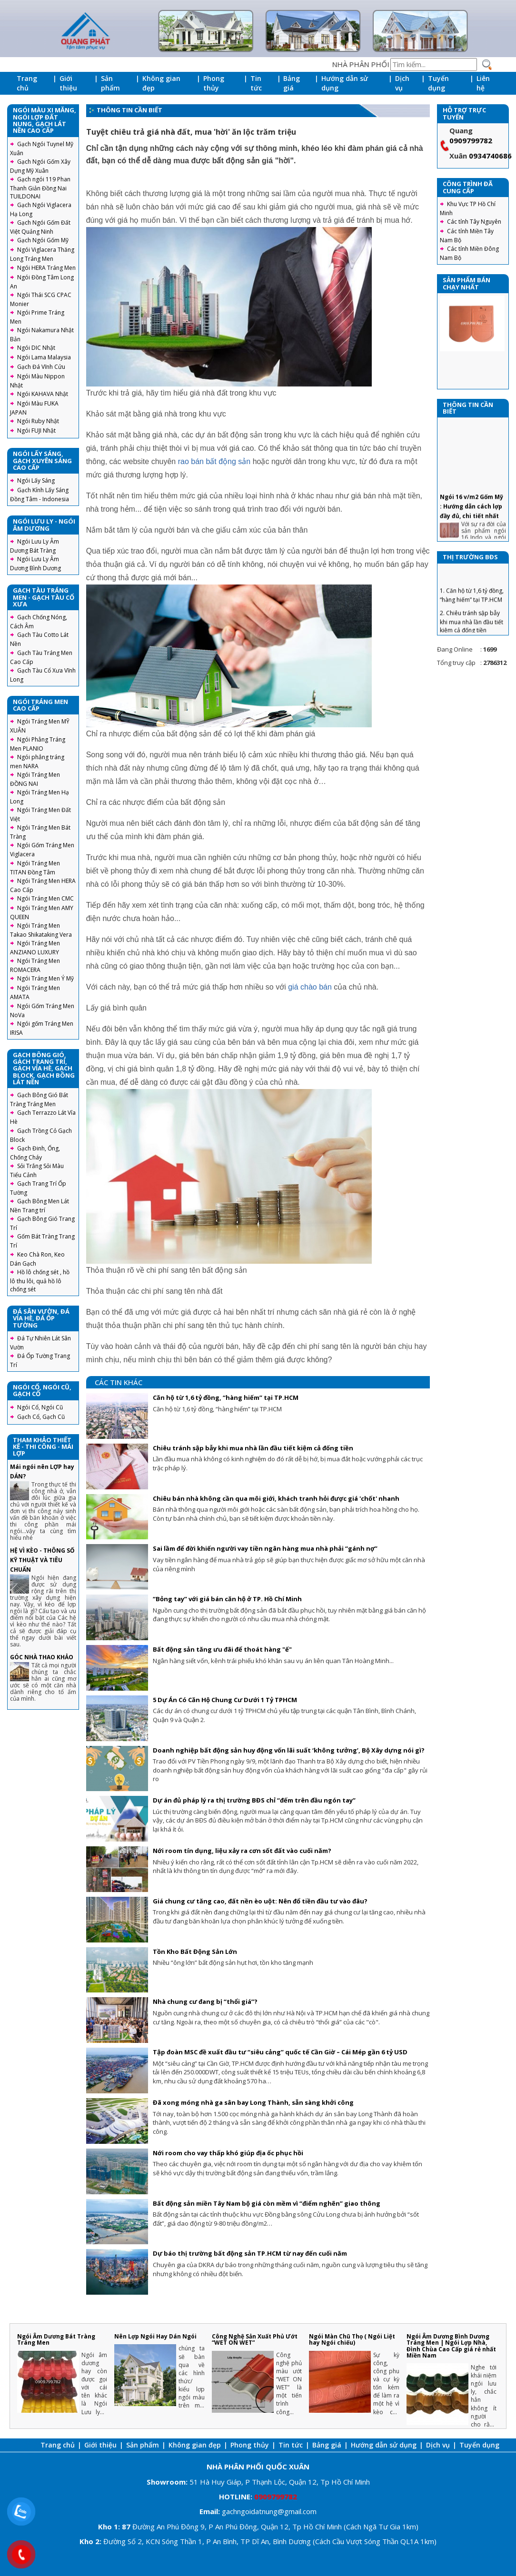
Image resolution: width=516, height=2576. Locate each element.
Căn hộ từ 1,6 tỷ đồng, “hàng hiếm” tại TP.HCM (225, 1397)
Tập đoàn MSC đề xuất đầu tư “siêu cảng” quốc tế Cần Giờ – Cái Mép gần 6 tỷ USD (280, 2052)
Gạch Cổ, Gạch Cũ (41, 1417)
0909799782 (470, 140)
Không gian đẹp (161, 83)
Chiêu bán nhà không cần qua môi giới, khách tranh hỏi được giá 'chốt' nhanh (276, 1498)
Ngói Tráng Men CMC (45, 898)
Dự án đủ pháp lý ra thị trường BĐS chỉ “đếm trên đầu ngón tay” (254, 1800)
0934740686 (490, 155)
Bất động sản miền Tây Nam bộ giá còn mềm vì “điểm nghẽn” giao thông (266, 2203)
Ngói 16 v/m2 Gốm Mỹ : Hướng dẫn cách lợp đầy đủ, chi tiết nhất (471, 532)
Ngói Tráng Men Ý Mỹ (45, 978)
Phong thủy (213, 83)
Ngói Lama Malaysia (44, 357)
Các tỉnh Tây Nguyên (474, 222)
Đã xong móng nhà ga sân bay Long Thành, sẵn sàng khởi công (253, 2102)
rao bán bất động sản (214, 461)
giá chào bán (310, 987)
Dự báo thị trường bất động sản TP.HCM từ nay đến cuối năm (250, 2253)
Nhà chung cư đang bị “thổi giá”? (205, 2001)
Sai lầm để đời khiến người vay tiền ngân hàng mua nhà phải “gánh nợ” (265, 1548)
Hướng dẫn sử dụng (344, 83)
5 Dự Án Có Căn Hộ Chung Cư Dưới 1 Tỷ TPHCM (225, 1699)
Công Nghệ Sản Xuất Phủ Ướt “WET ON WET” (255, 2339)
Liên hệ (483, 83)
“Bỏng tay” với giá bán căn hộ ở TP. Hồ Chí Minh (227, 1599)
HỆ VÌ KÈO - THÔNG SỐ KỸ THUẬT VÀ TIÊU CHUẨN (42, 1560)
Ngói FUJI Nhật (36, 430)
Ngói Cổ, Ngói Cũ (40, 1407)
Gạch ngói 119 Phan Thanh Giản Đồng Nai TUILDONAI (40, 187)
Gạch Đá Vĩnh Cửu (41, 367)
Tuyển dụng (438, 83)
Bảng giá (291, 83)
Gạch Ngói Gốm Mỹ (43, 240)
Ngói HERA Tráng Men (46, 268)
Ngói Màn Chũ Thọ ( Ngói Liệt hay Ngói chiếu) (352, 2339)
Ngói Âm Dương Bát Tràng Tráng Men (56, 2339)
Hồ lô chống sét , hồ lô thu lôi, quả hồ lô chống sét (39, 1280)
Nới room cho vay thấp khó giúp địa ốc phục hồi (228, 2153)
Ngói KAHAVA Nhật (42, 394)
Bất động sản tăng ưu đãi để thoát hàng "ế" (222, 1649)
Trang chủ (27, 83)
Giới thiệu (68, 83)
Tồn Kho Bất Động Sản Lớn (195, 1951)
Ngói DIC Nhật (36, 348)
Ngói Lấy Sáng (36, 480)
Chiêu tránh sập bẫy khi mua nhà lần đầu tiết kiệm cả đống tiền (253, 1448)
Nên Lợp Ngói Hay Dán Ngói (155, 2336)
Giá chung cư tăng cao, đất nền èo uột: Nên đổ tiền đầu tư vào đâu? (260, 1901)
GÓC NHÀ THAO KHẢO (41, 1657)
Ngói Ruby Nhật (38, 421)
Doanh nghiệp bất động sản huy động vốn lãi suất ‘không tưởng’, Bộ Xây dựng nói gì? (289, 1750)
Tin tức (256, 83)
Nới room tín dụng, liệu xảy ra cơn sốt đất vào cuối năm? (242, 1850)
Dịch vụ (402, 83)
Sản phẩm (110, 83)
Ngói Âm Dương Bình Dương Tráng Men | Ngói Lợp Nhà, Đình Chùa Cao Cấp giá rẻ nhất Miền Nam (451, 2345)
